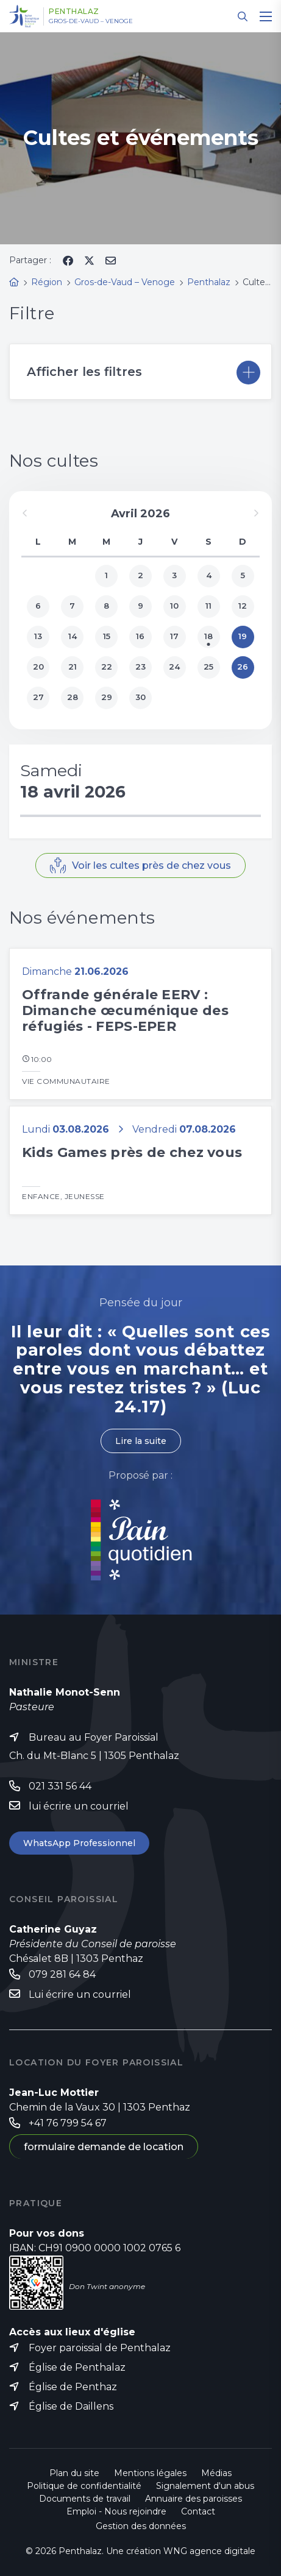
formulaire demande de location (103, 2147)
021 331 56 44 (60, 1786)
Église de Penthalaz (77, 2367)
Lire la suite (140, 1440)
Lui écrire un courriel (80, 1994)
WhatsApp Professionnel (79, 1843)
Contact (198, 2511)
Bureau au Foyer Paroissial (93, 1737)
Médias (216, 2473)
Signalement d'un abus (205, 2485)
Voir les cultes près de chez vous (151, 865)
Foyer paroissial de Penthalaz (100, 2348)
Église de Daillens (71, 2406)
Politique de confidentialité (84, 2485)
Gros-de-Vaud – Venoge (91, 21)
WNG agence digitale (209, 2551)
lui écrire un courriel (79, 1806)
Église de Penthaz (73, 2387)
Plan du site (74, 2473)
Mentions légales (150, 2473)
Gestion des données (141, 2526)
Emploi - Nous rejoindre (116, 2511)
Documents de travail (84, 2498)
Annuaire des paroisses (193, 2498)
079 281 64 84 (62, 1974)
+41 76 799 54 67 (68, 2123)
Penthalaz (74, 11)
